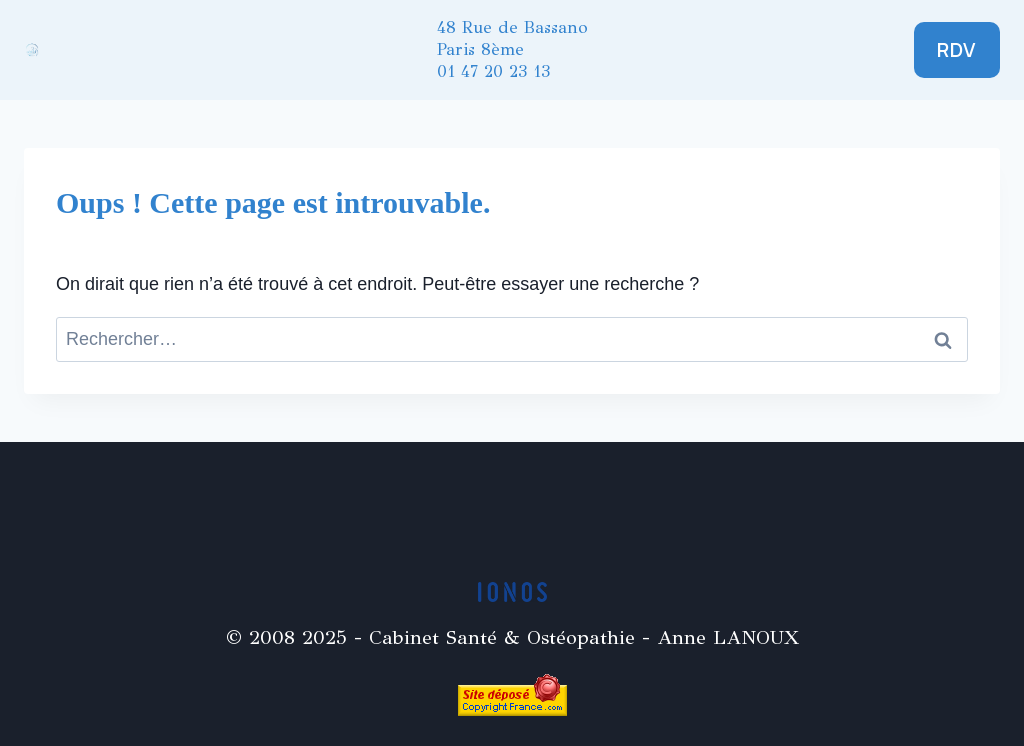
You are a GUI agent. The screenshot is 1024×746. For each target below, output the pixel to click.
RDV (956, 49)
